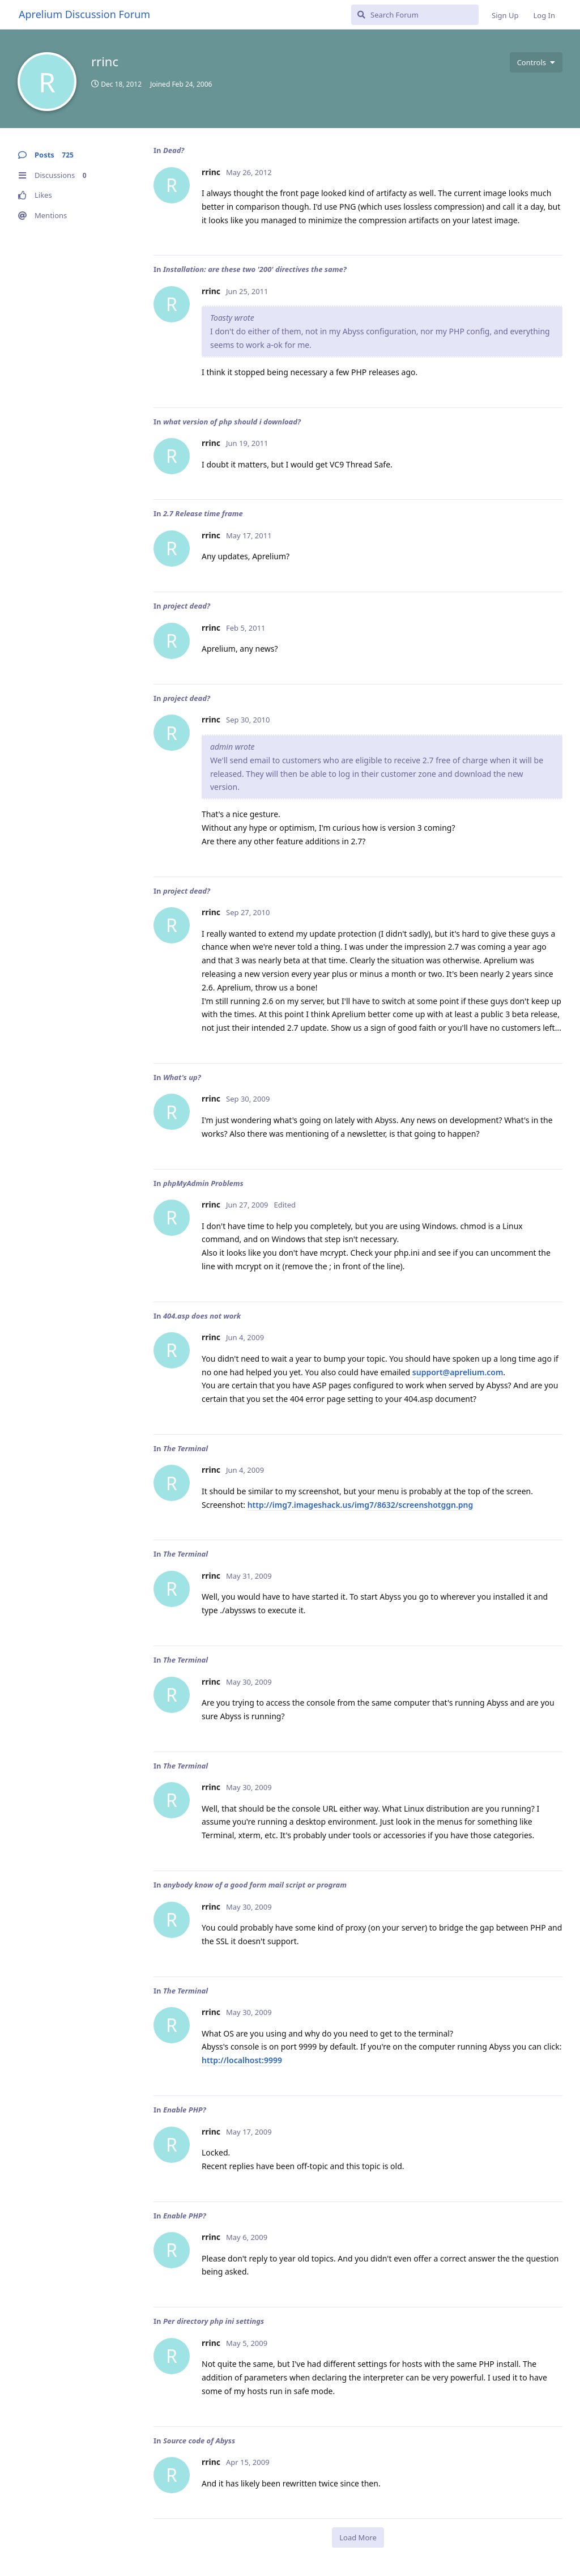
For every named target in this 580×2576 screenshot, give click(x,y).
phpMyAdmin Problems (203, 1183)
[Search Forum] (415, 15)
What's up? (182, 1077)
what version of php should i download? (232, 421)
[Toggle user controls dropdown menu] (536, 62)
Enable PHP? (184, 2110)
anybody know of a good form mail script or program (255, 1885)
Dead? (173, 150)
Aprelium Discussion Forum (84, 14)
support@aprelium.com (458, 1372)
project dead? (186, 606)
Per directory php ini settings (213, 2321)
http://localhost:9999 (242, 2060)
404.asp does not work (202, 1316)
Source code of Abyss (199, 2440)
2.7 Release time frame (203, 513)
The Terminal (185, 1448)
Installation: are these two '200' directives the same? (255, 269)
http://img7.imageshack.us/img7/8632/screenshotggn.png (361, 1504)
